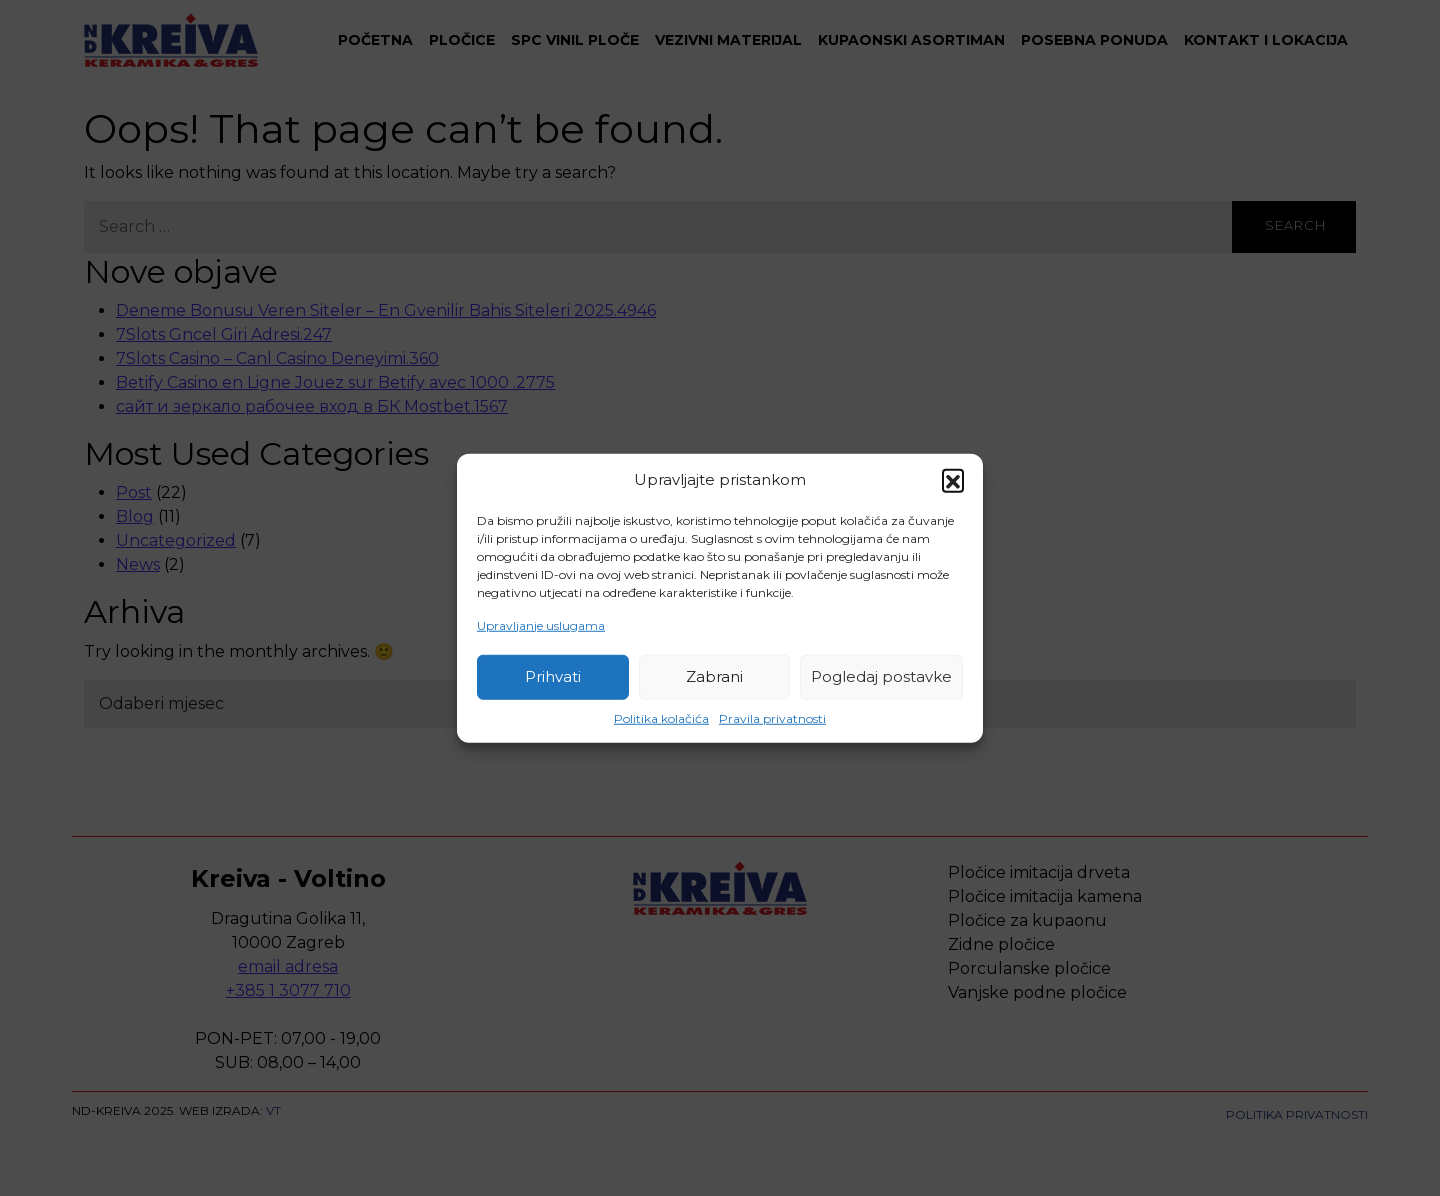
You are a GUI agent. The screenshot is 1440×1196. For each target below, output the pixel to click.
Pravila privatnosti (772, 717)
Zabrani (714, 676)
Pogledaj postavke (881, 676)
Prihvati (553, 676)
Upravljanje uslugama (541, 624)
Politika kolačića (661, 717)
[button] (953, 480)
